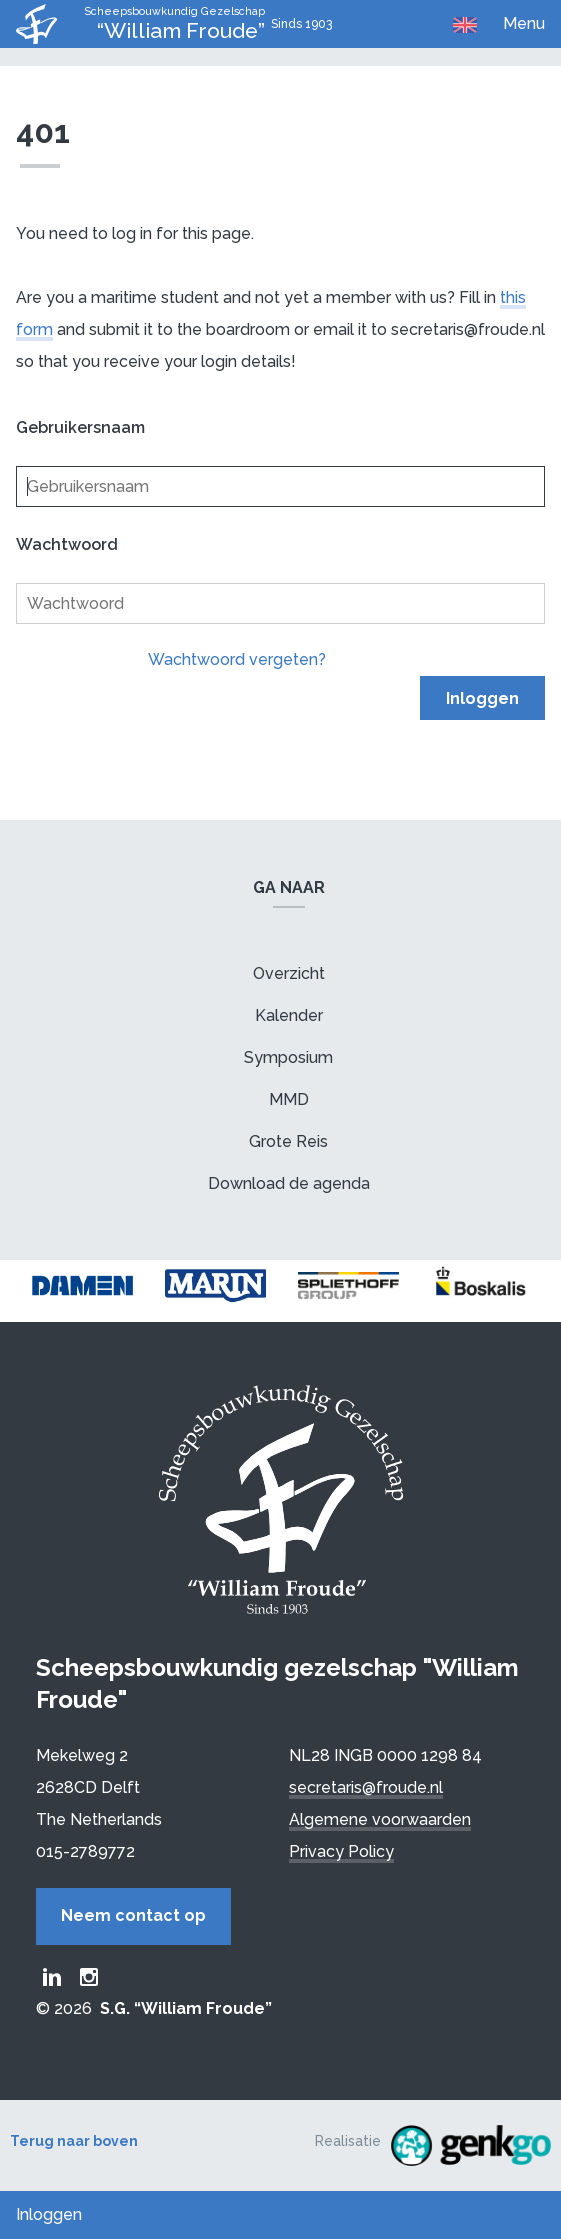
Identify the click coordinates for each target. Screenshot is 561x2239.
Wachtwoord (67, 544)
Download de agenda (289, 1183)
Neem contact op (133, 1915)
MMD (289, 1099)
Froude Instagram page (89, 1977)
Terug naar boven (74, 2141)
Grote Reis (288, 1141)
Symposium (288, 1057)
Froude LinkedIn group (52, 1977)
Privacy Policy (341, 1851)
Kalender (289, 1015)
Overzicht (289, 973)
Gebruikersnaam (80, 427)
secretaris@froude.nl (366, 1787)
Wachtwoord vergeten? (237, 659)
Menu (524, 23)
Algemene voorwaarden (380, 1819)
